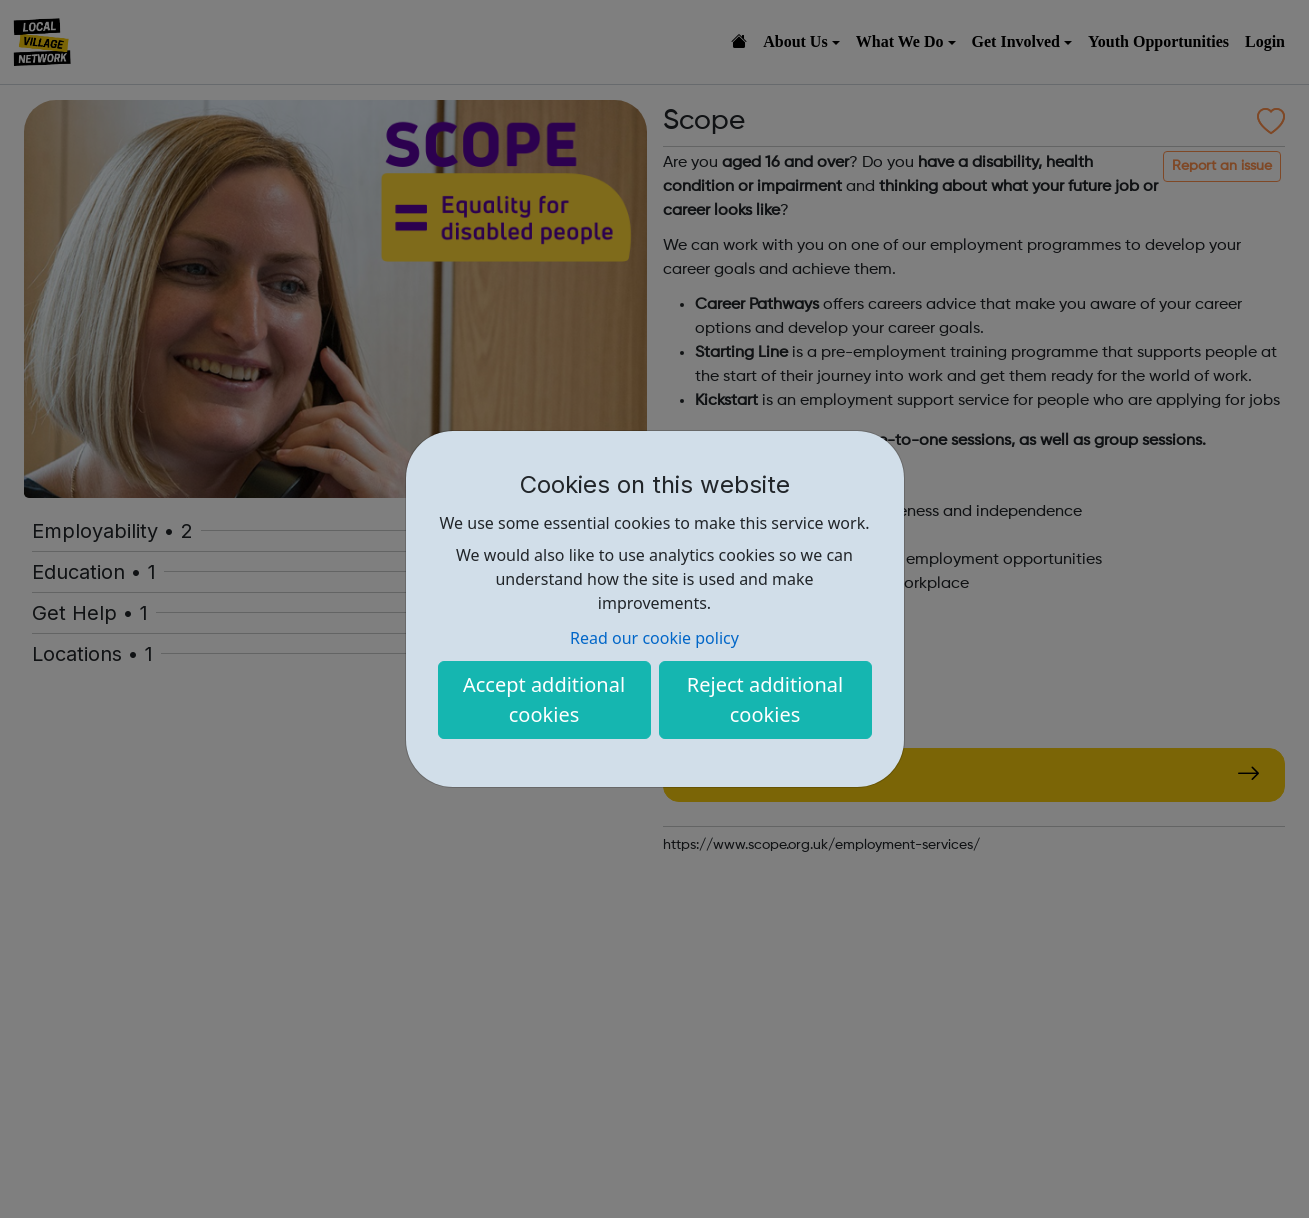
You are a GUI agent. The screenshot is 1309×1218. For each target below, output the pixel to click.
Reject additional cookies (765, 699)
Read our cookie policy (654, 638)
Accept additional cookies (544, 699)
